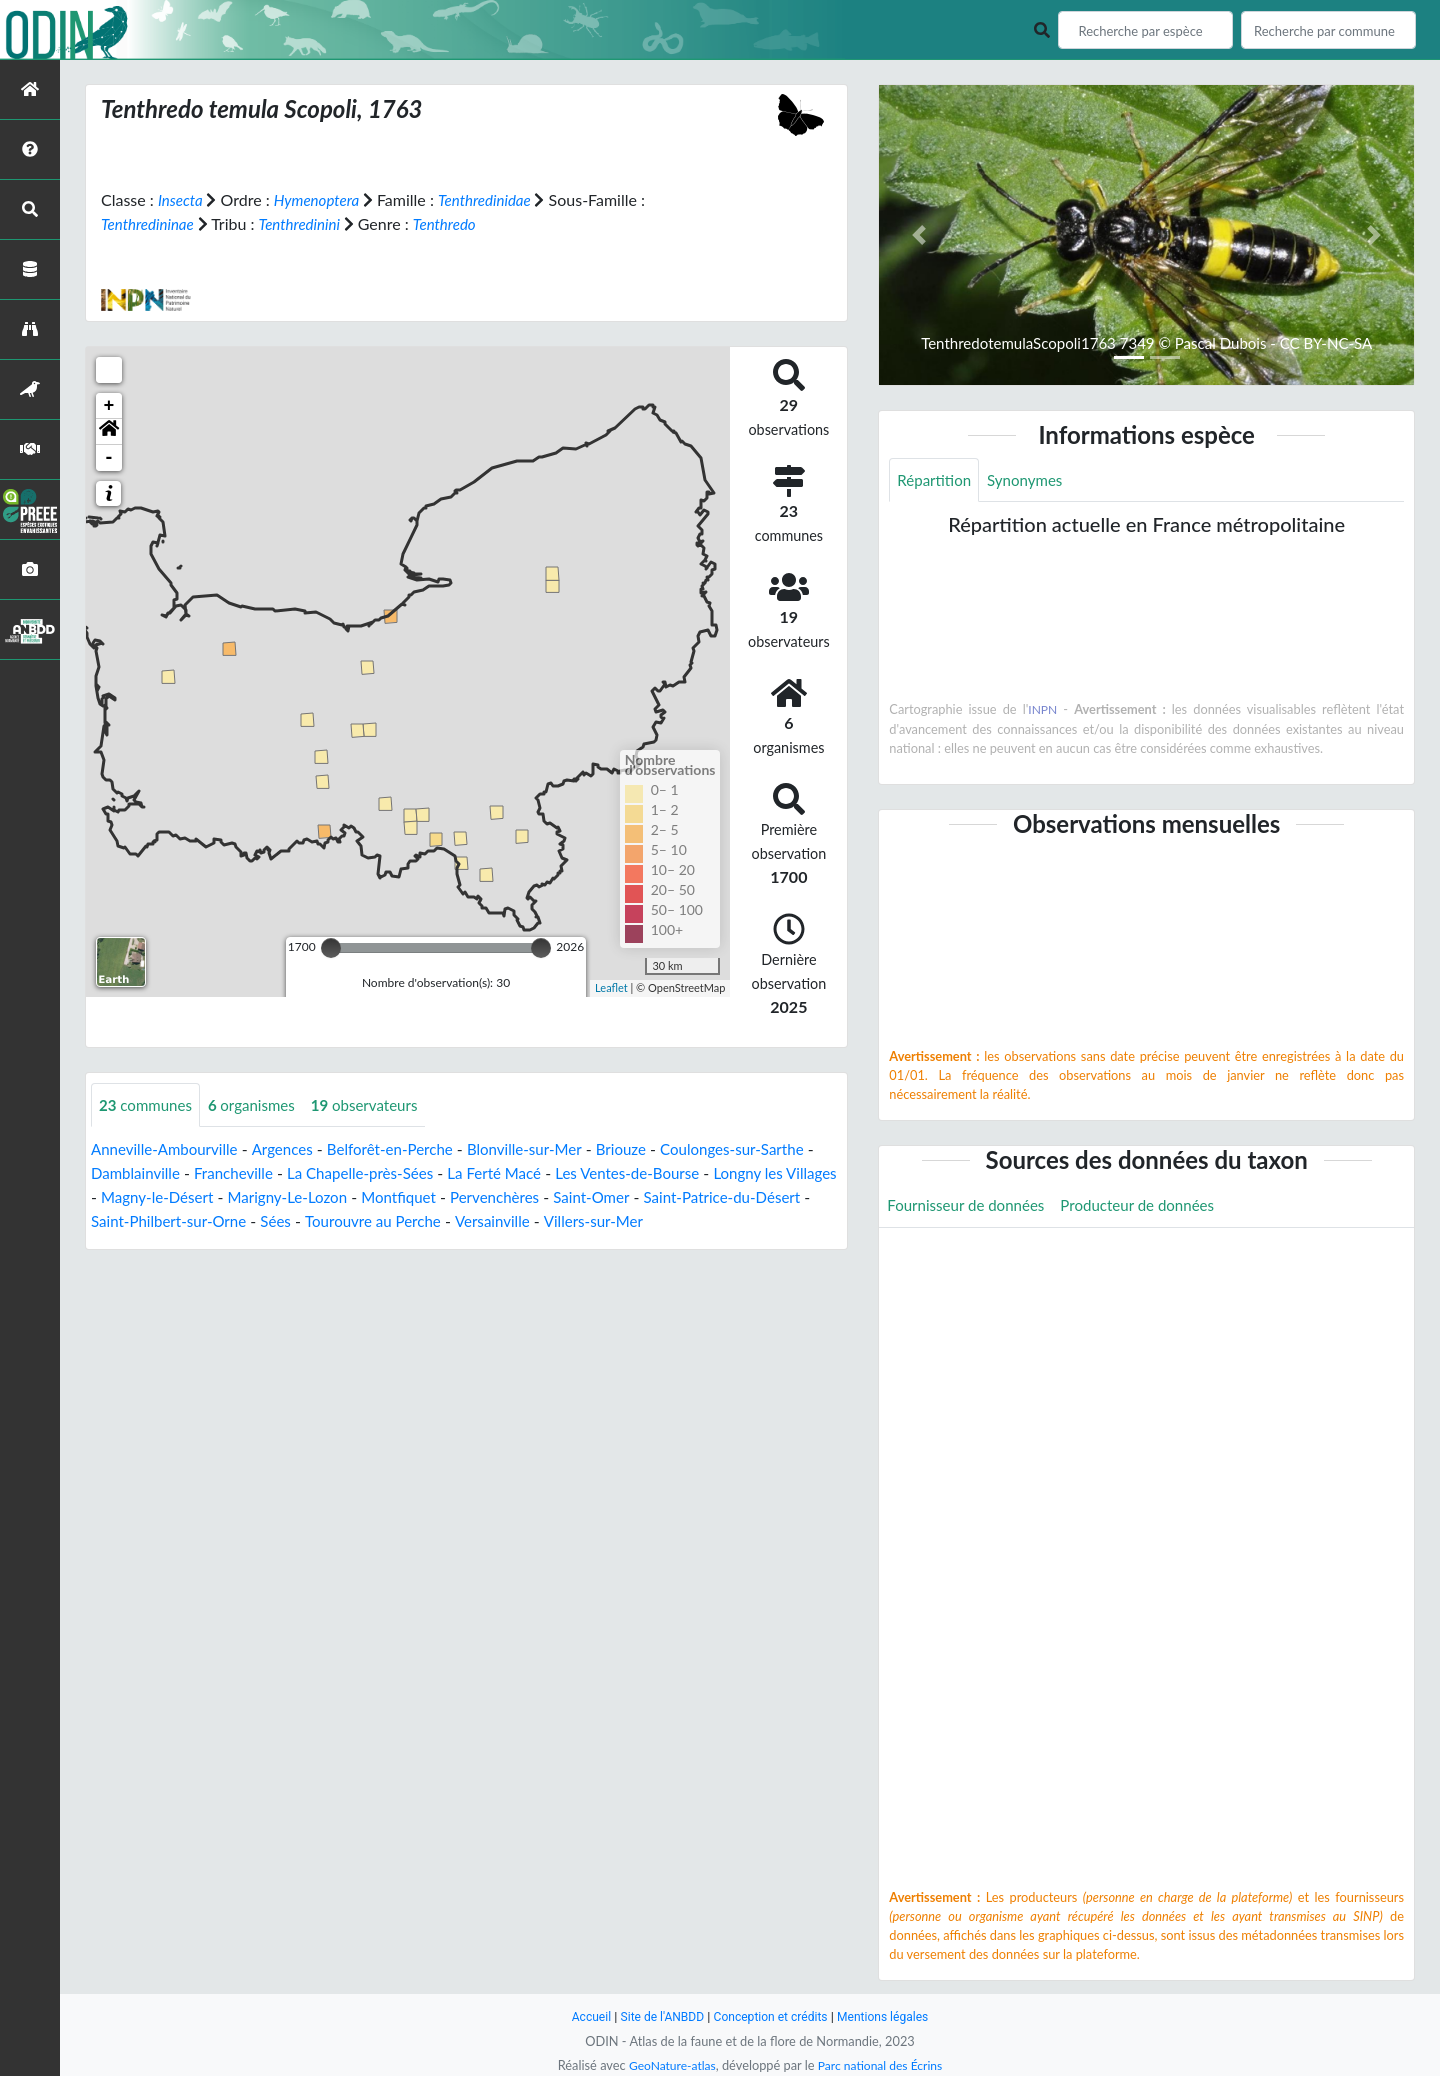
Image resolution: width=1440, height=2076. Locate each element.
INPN (1043, 711)
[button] (109, 432)
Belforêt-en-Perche (406, 1150)
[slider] (331, 948)
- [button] (109, 458)
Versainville (694, 1222)
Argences (292, 1150)
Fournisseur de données (970, 1207)
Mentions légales (890, 2016)
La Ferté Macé (577, 1174)
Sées (467, 1222)
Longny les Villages (156, 1198)
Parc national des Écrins (883, 2065)
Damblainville (198, 1174)
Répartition (936, 480)
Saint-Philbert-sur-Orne (354, 1222)
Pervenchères (652, 1198)
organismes (260, 1105)
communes (148, 1105)
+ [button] (109, 406)
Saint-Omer (753, 1198)
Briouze (649, 1150)
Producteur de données (1151, 1207)
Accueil (582, 2016)
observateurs (378, 1105)
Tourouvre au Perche (569, 1222)
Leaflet (611, 987)
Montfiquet (550, 1198)
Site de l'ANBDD (657, 2016)
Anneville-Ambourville (169, 1150)
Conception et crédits (771, 2016)
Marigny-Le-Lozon (433, 1198)
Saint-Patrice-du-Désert (174, 1222)
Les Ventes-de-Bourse (717, 1174)
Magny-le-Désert (295, 1198)
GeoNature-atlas (668, 2065)
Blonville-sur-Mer (549, 1150)
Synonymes (1032, 480)
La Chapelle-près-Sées (434, 1174)
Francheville (301, 1174)
